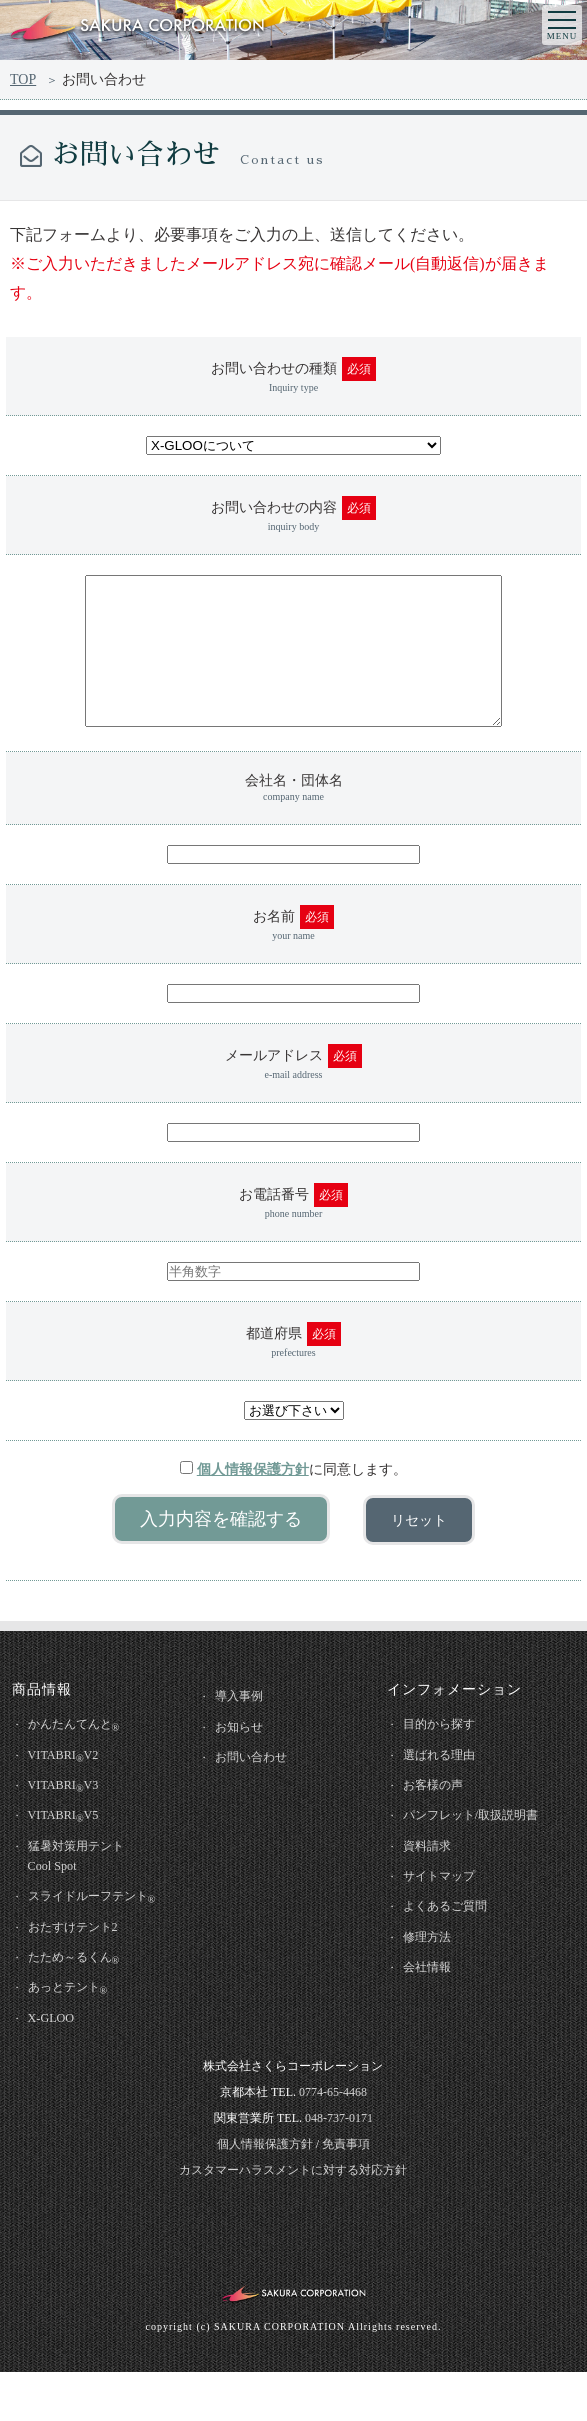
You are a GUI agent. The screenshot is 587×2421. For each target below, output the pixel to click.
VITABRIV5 (70, 1852)
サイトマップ (446, 1914)
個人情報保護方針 (253, 1499)
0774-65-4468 (333, 2140)
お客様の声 (439, 1818)
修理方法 (433, 1978)
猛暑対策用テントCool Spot (84, 1893)
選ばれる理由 (446, 1786)
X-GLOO (57, 2064)
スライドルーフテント (101, 1938)
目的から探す (446, 1754)
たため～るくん (81, 2002)
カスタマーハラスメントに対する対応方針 (293, 2218)
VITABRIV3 (70, 1820)
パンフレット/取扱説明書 (480, 1850)
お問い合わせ (258, 1790)
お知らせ (245, 1758)
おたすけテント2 (81, 1968)
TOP (23, 79)
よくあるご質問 (452, 1946)
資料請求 (433, 1882)
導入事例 (245, 1726)
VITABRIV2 (70, 1788)
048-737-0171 (339, 2166)
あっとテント (75, 2034)
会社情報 (433, 2010)
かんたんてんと (81, 1756)
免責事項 (346, 2192)
